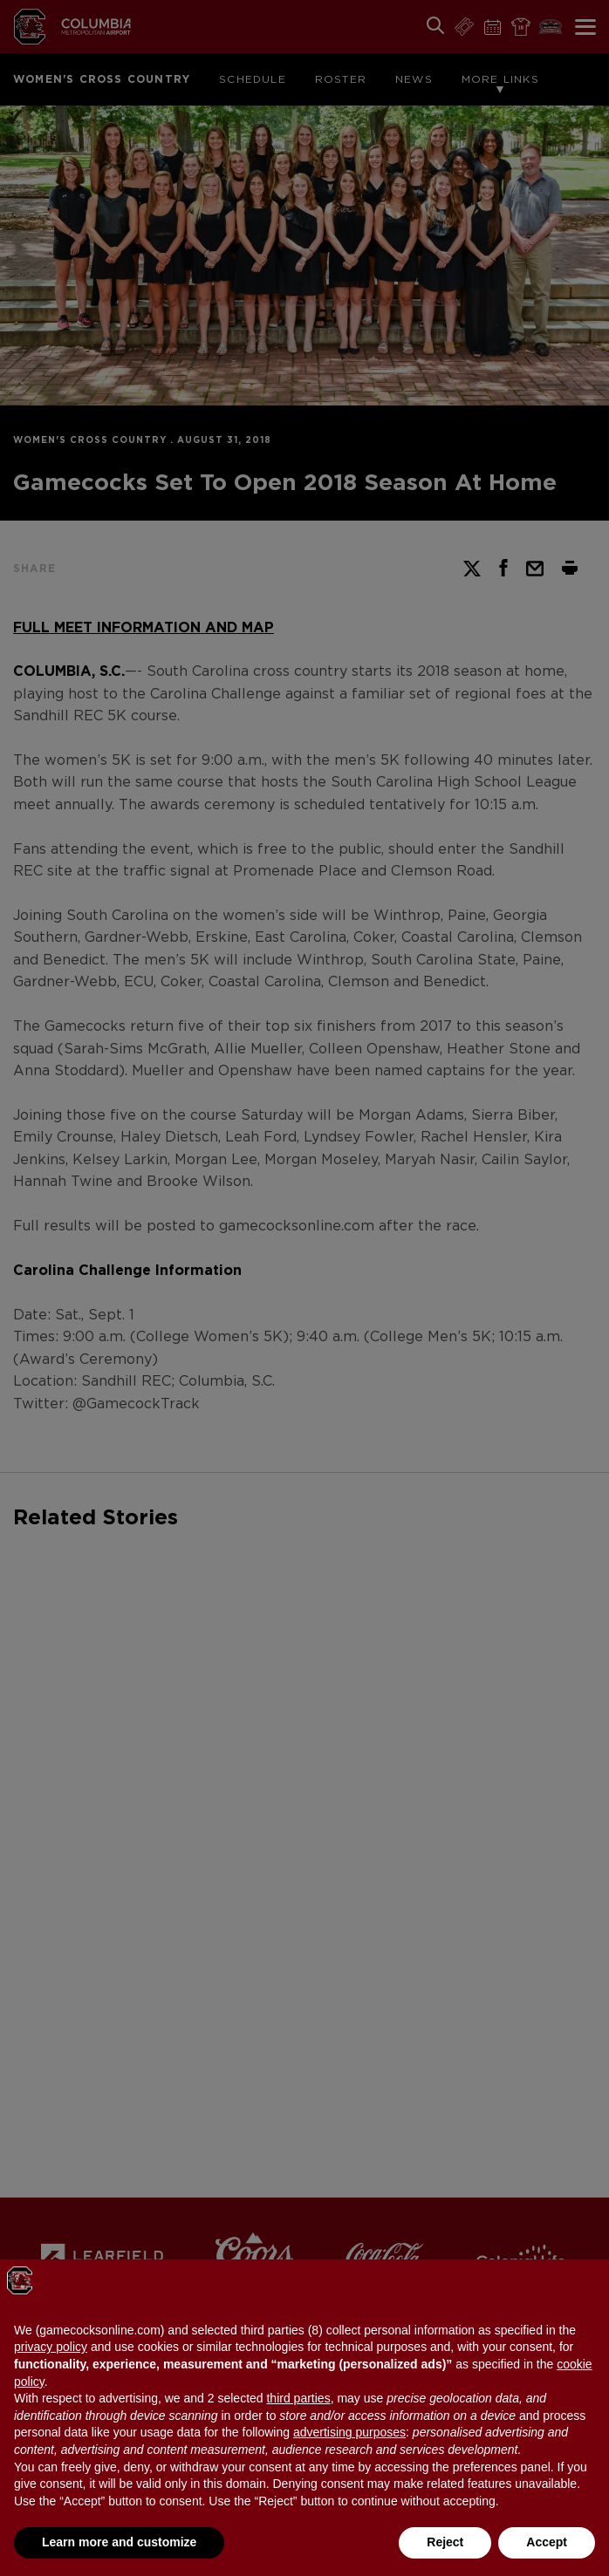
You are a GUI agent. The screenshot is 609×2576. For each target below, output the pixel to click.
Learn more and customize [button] (119, 2542)
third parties (298, 2398)
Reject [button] (445, 2542)
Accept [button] (546, 2542)
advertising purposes (349, 2432)
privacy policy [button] (50, 2347)
